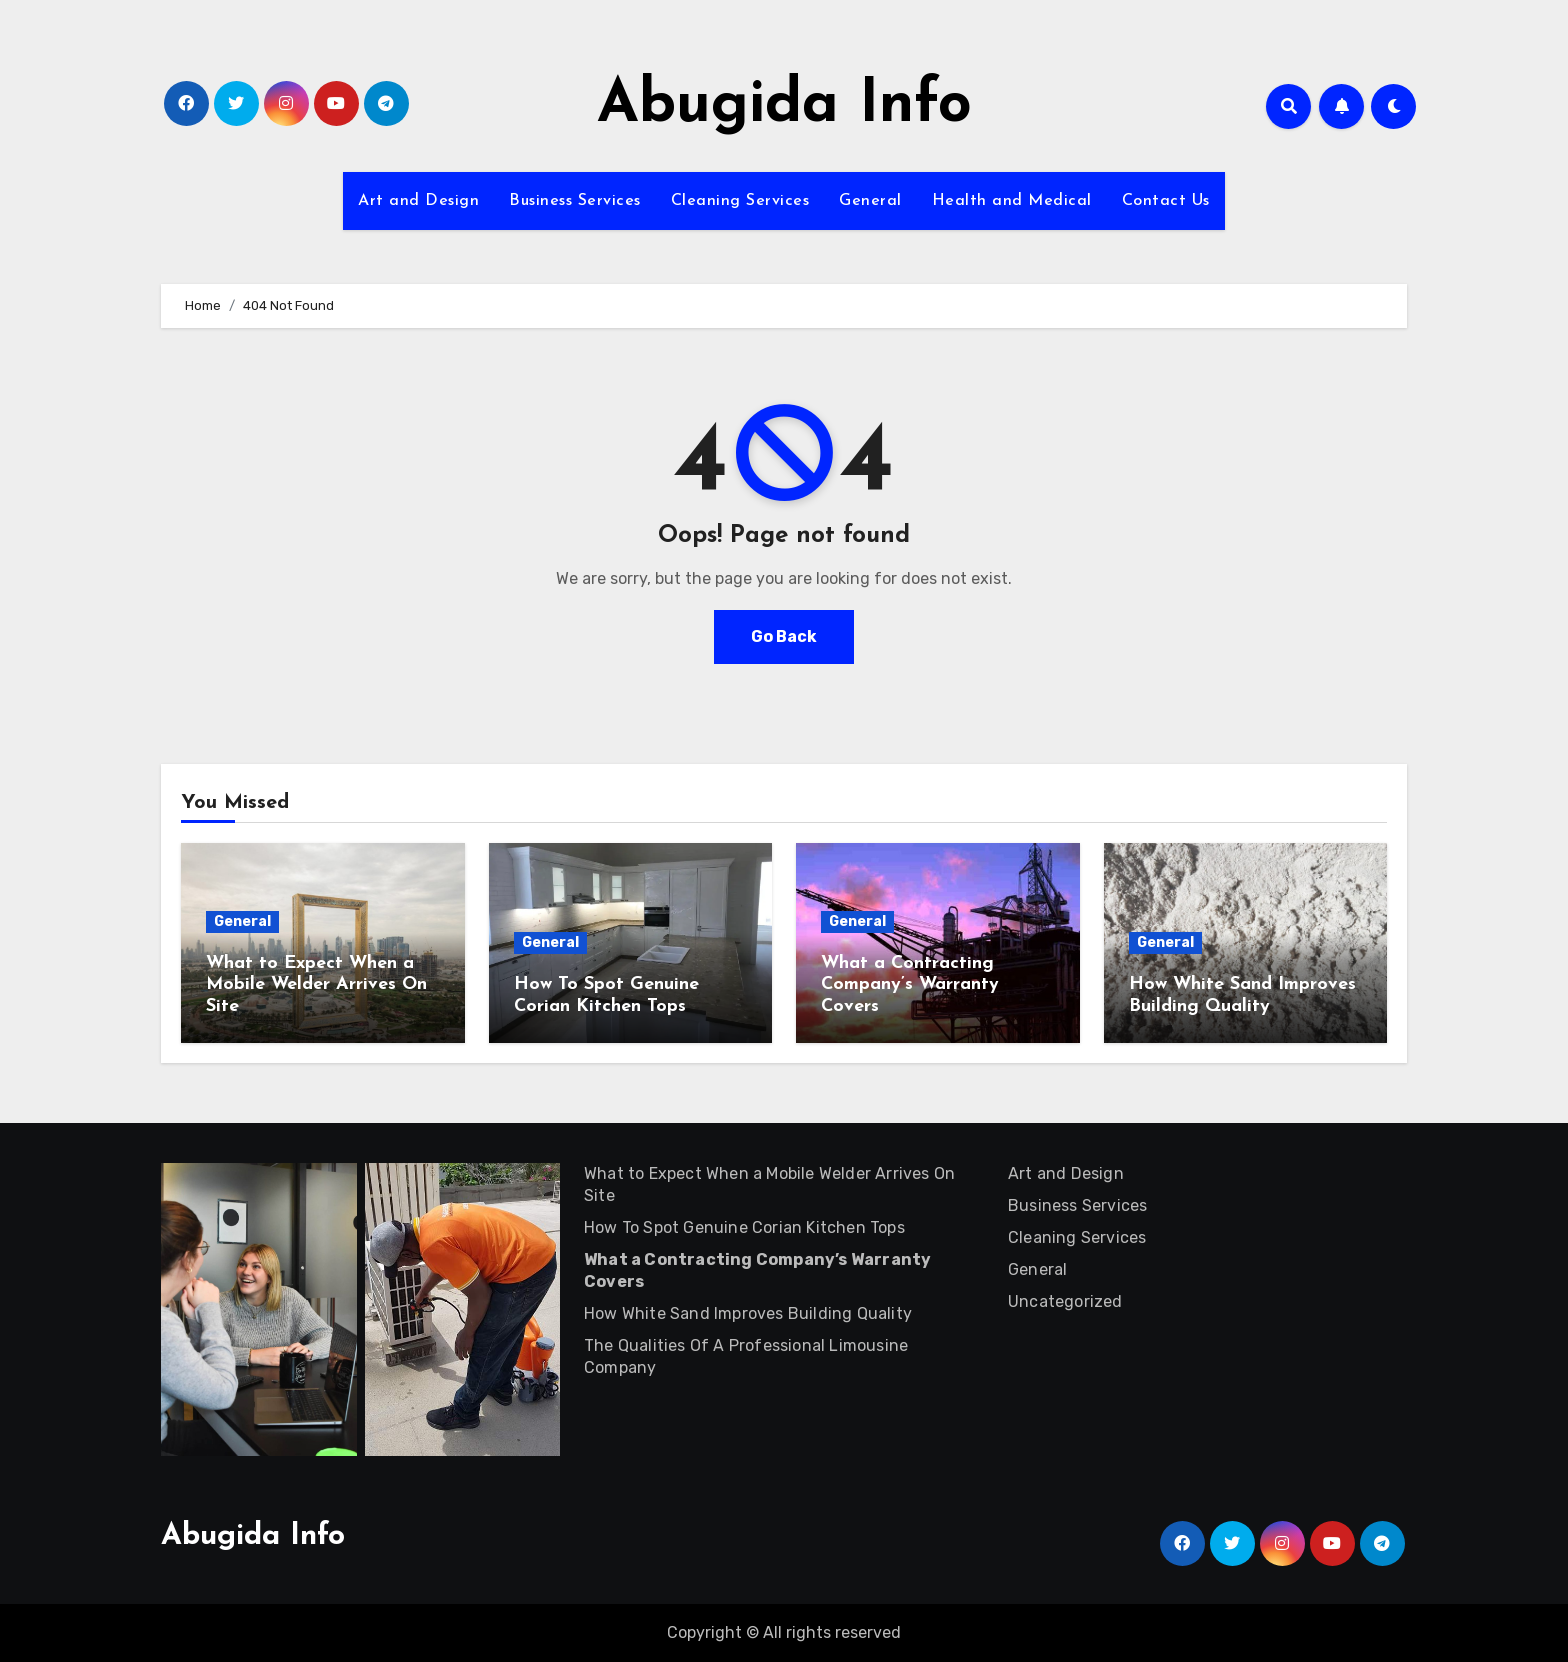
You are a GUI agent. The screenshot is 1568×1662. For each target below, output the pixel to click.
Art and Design (418, 201)
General (870, 201)
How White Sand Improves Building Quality (748, 1313)
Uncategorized (1065, 1301)
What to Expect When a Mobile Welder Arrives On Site (316, 985)
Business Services (575, 201)
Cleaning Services (740, 201)
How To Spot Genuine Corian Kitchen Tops (744, 1227)
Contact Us (1166, 201)
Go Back (784, 636)
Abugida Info (784, 106)
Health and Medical (1012, 201)
